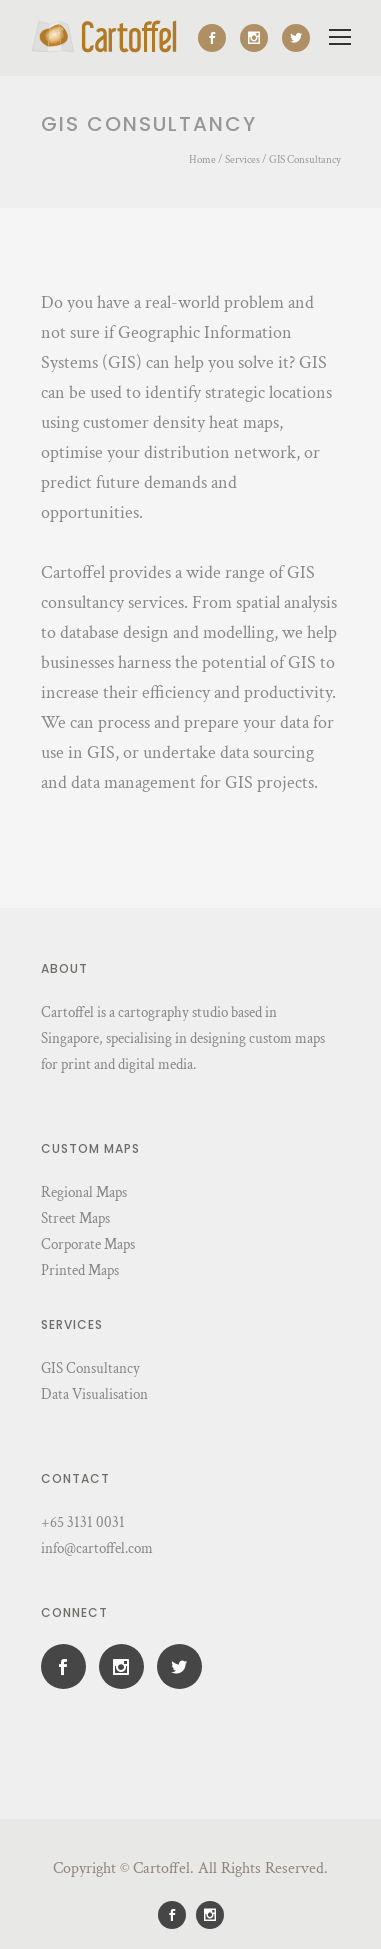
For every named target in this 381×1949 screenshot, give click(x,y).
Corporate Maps (88, 1244)
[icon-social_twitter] (296, 38)
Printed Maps (80, 1270)
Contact (75, 1478)
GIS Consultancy (305, 160)
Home (202, 160)
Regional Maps (84, 1192)
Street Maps (75, 1218)
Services (242, 160)
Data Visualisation (94, 1394)
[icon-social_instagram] (259, 38)
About (64, 968)
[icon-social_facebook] (217, 38)
